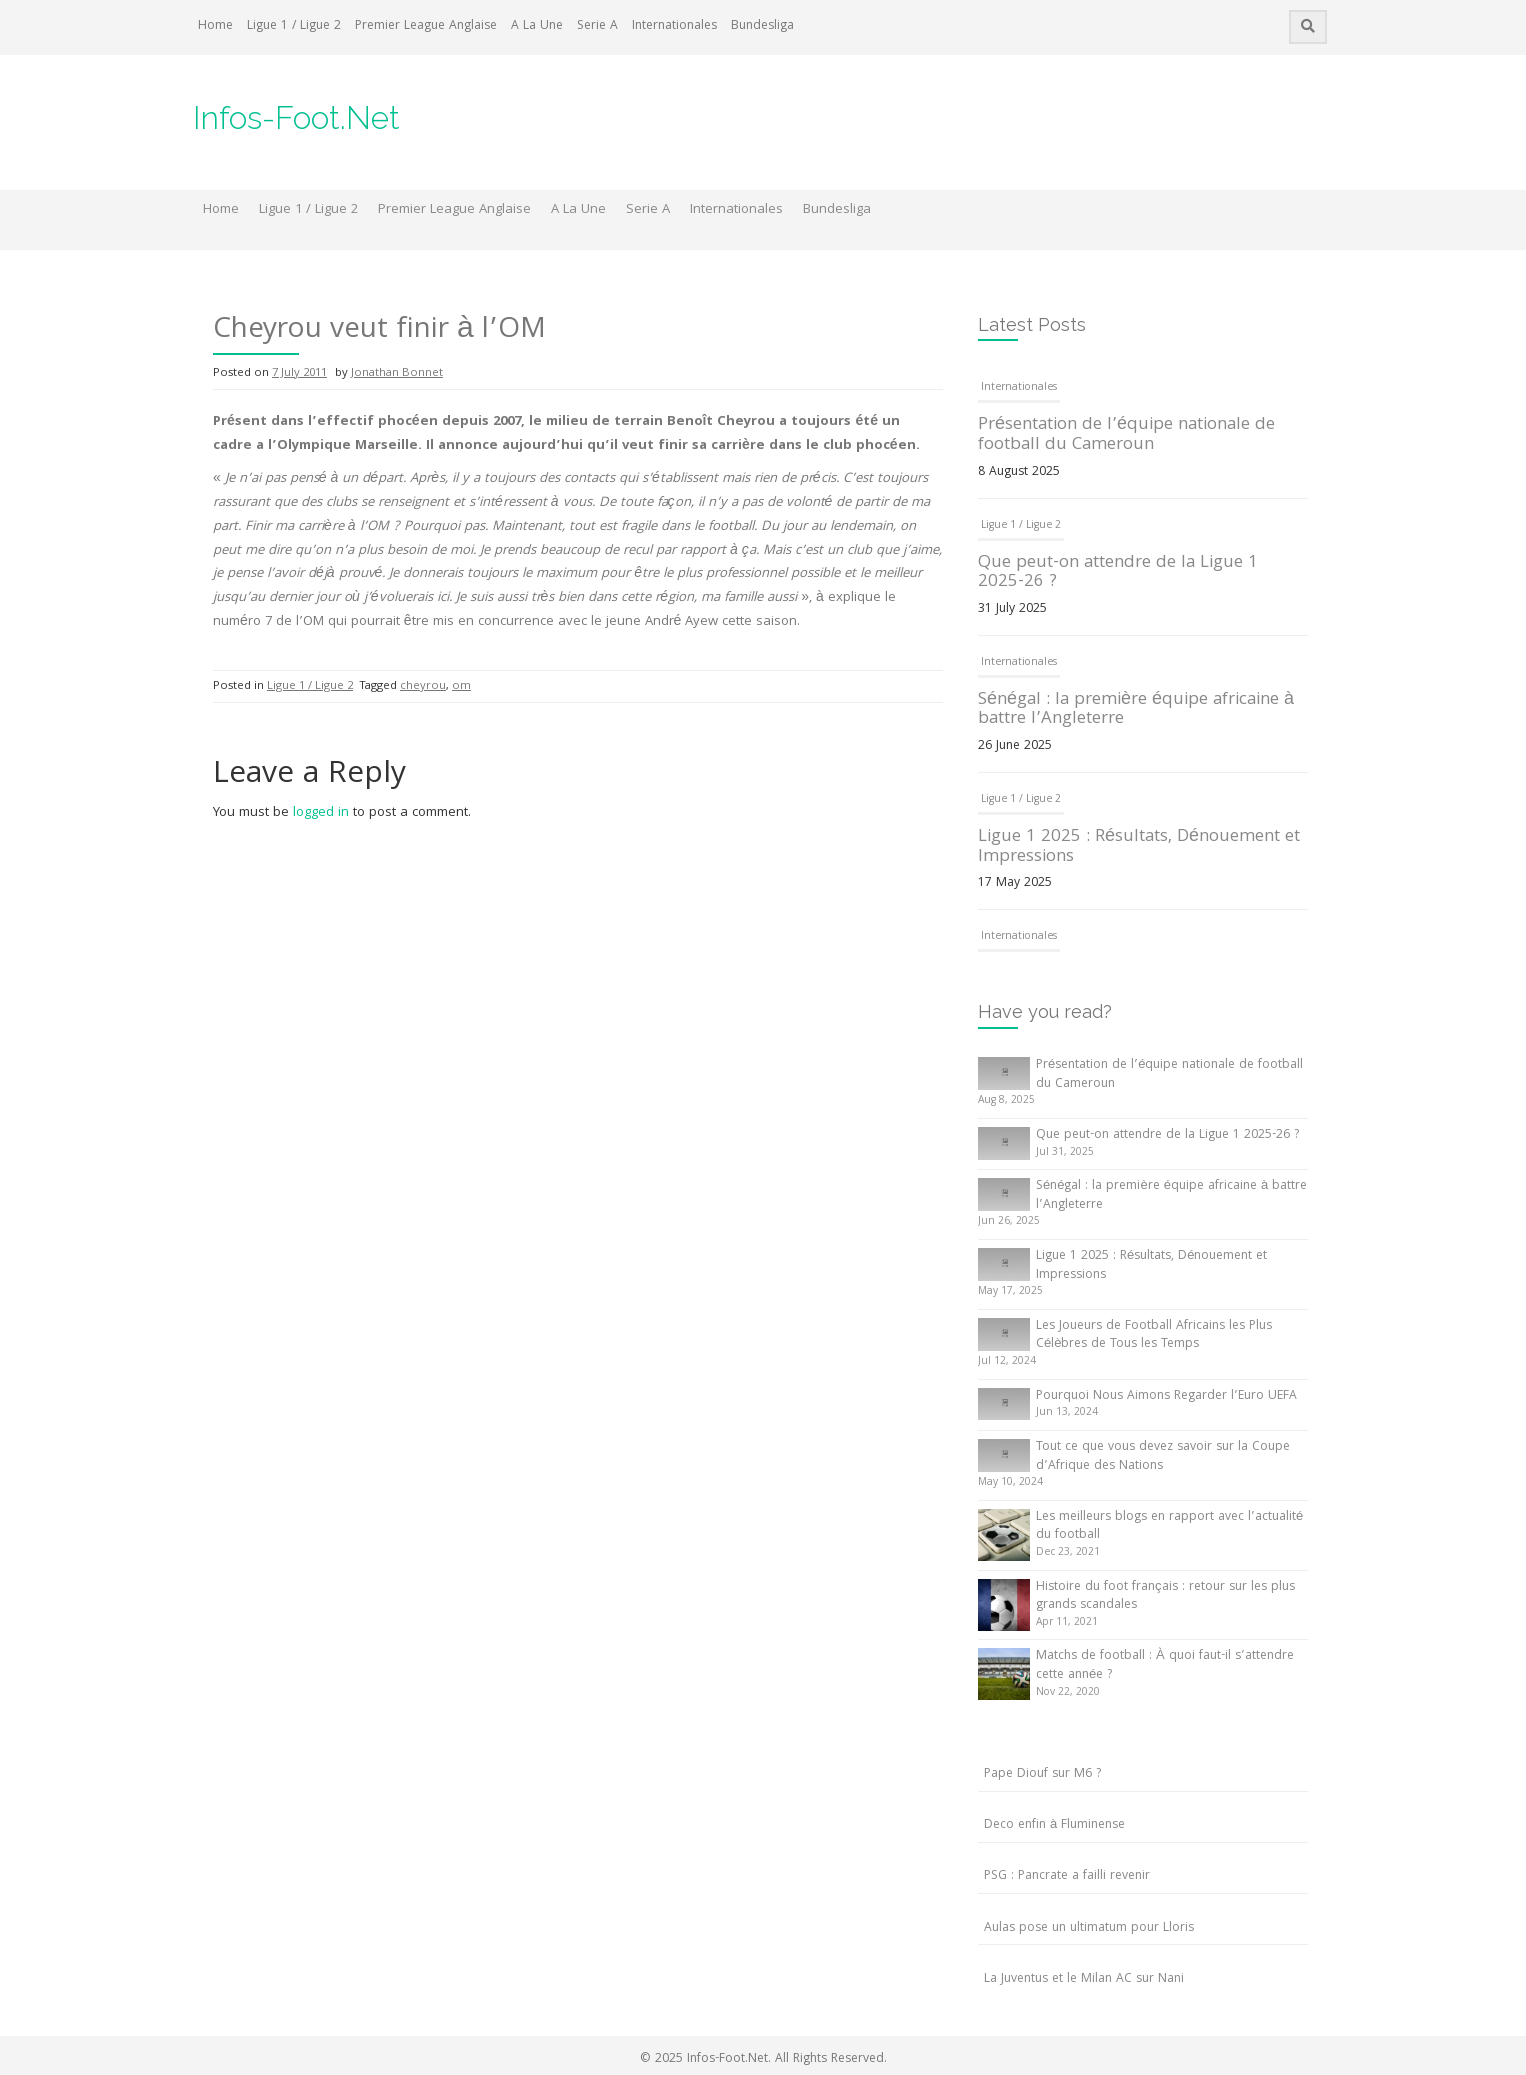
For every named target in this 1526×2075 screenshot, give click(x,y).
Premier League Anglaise (426, 26)
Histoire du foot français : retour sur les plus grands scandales (1165, 1597)
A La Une (537, 26)
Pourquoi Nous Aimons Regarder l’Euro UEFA (1166, 1396)
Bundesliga (762, 26)
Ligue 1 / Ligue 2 (294, 26)
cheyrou (423, 686)
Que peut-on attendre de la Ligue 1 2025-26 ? (1118, 573)
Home (215, 26)
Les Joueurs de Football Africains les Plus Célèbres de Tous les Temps (1154, 1336)
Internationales (674, 26)
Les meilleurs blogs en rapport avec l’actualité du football (1169, 1527)
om (461, 686)
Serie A (597, 26)
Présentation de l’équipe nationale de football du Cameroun (1126, 435)
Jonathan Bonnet (397, 373)
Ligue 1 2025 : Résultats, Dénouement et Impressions (1139, 847)
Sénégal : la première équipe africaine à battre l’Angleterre (1136, 710)
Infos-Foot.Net (296, 117)
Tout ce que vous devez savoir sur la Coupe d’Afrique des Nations (1163, 1457)
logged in (321, 813)
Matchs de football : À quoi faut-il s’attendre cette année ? (1165, 1666)
